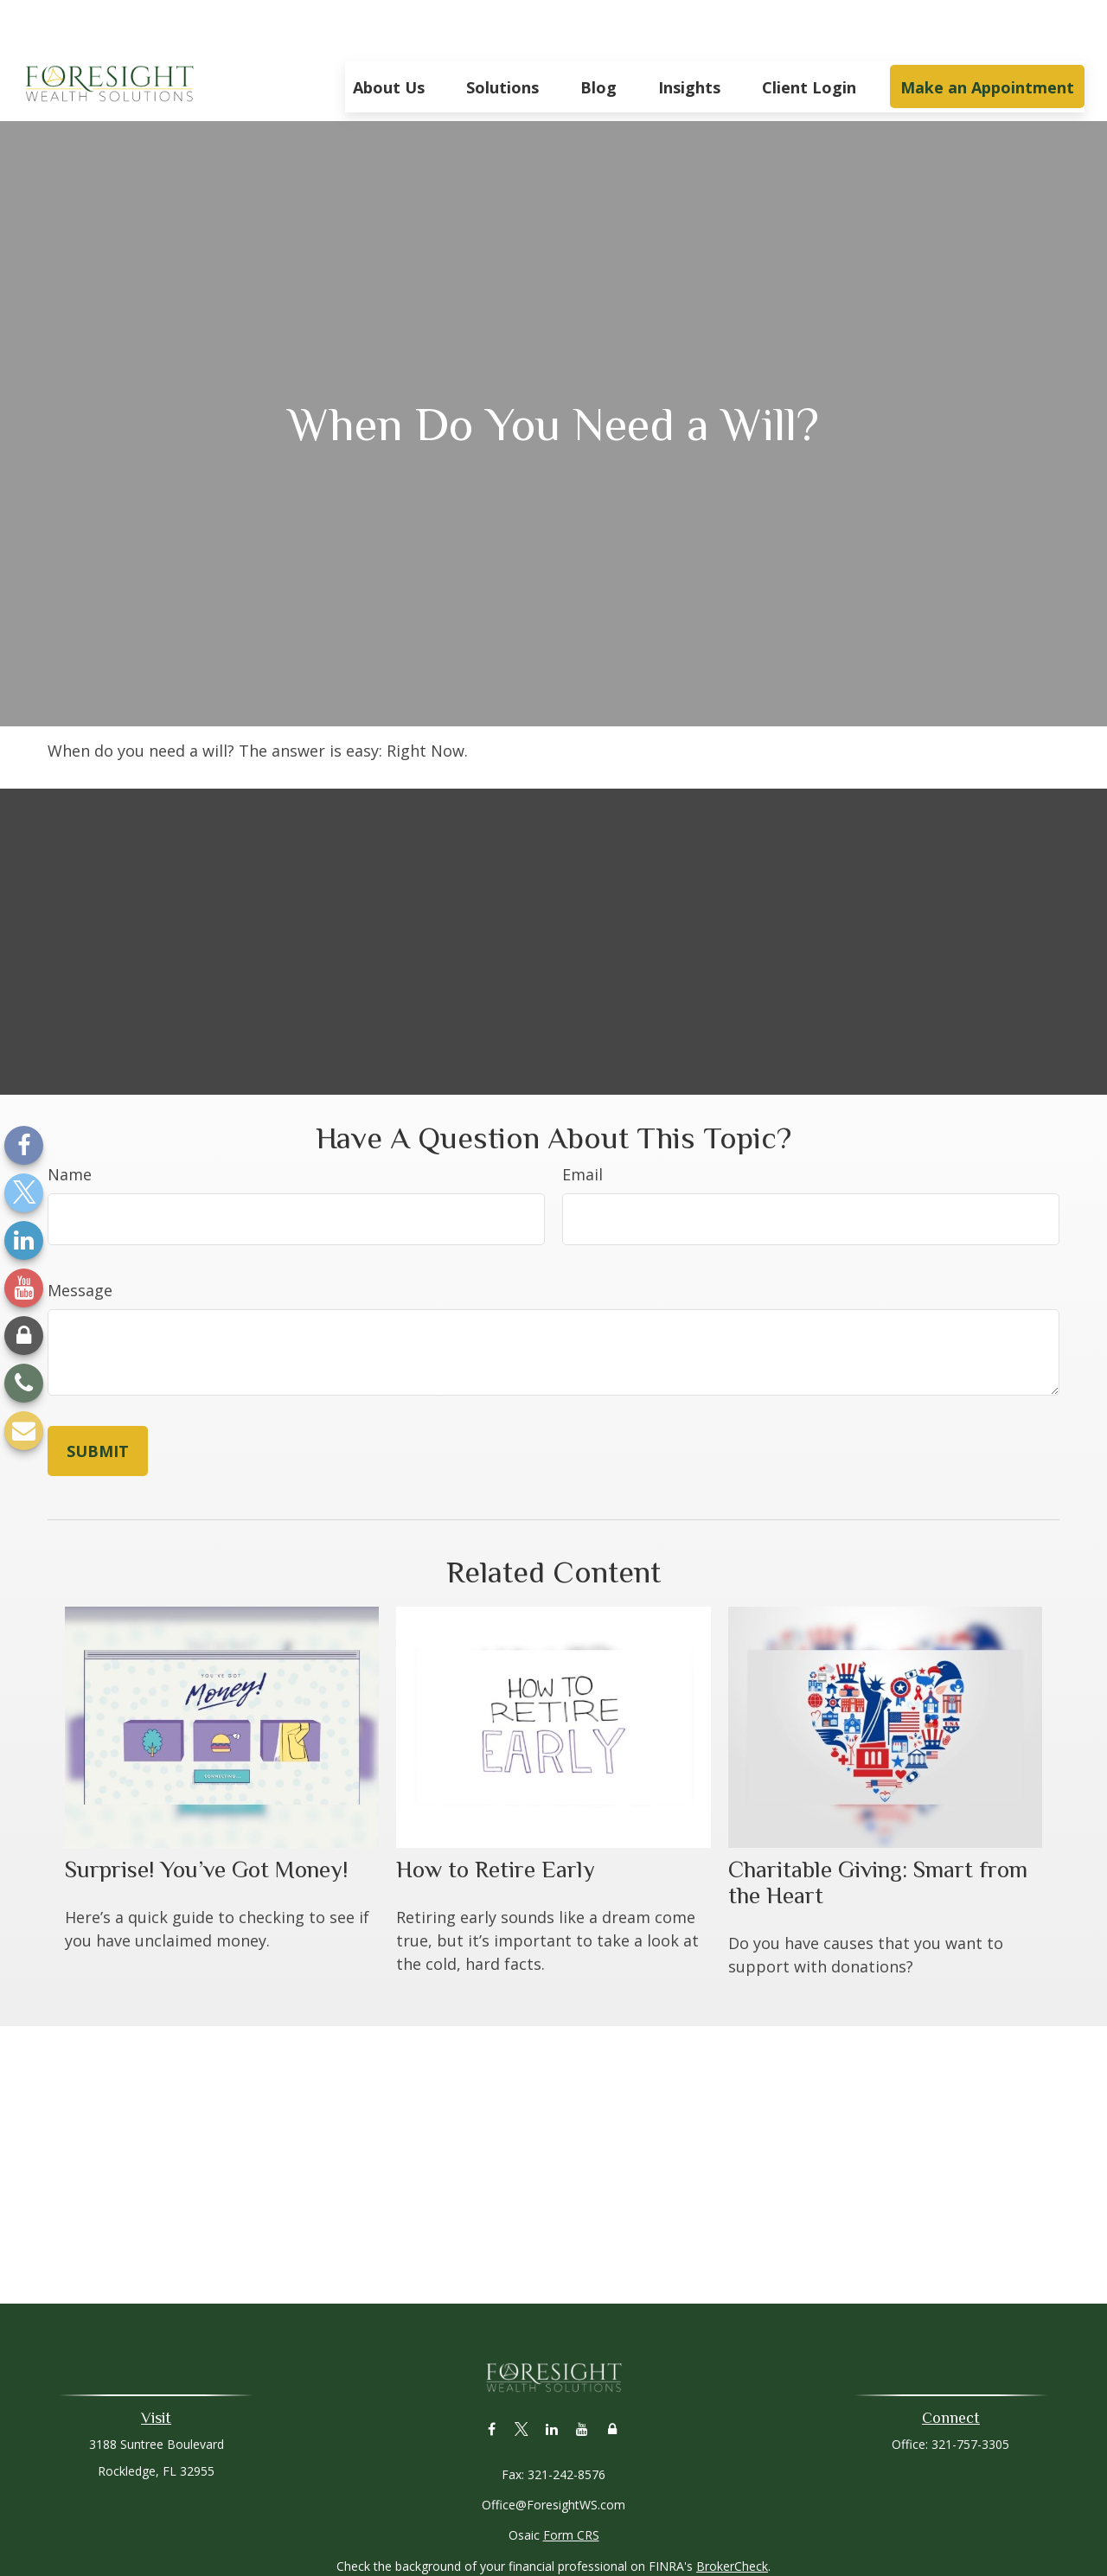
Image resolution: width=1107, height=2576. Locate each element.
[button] (388, 35)
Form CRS (571, 2483)
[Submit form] (98, 1399)
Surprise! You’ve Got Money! (206, 1818)
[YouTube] (23, 1288)
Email (582, 1122)
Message (80, 1238)
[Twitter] (23, 1192)
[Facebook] (23, 1145)
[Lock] (23, 1335)
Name (70, 1122)
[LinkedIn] (23, 1240)
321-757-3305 (970, 2392)
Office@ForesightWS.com (553, 2453)
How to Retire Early (495, 1818)
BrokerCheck (732, 2514)
